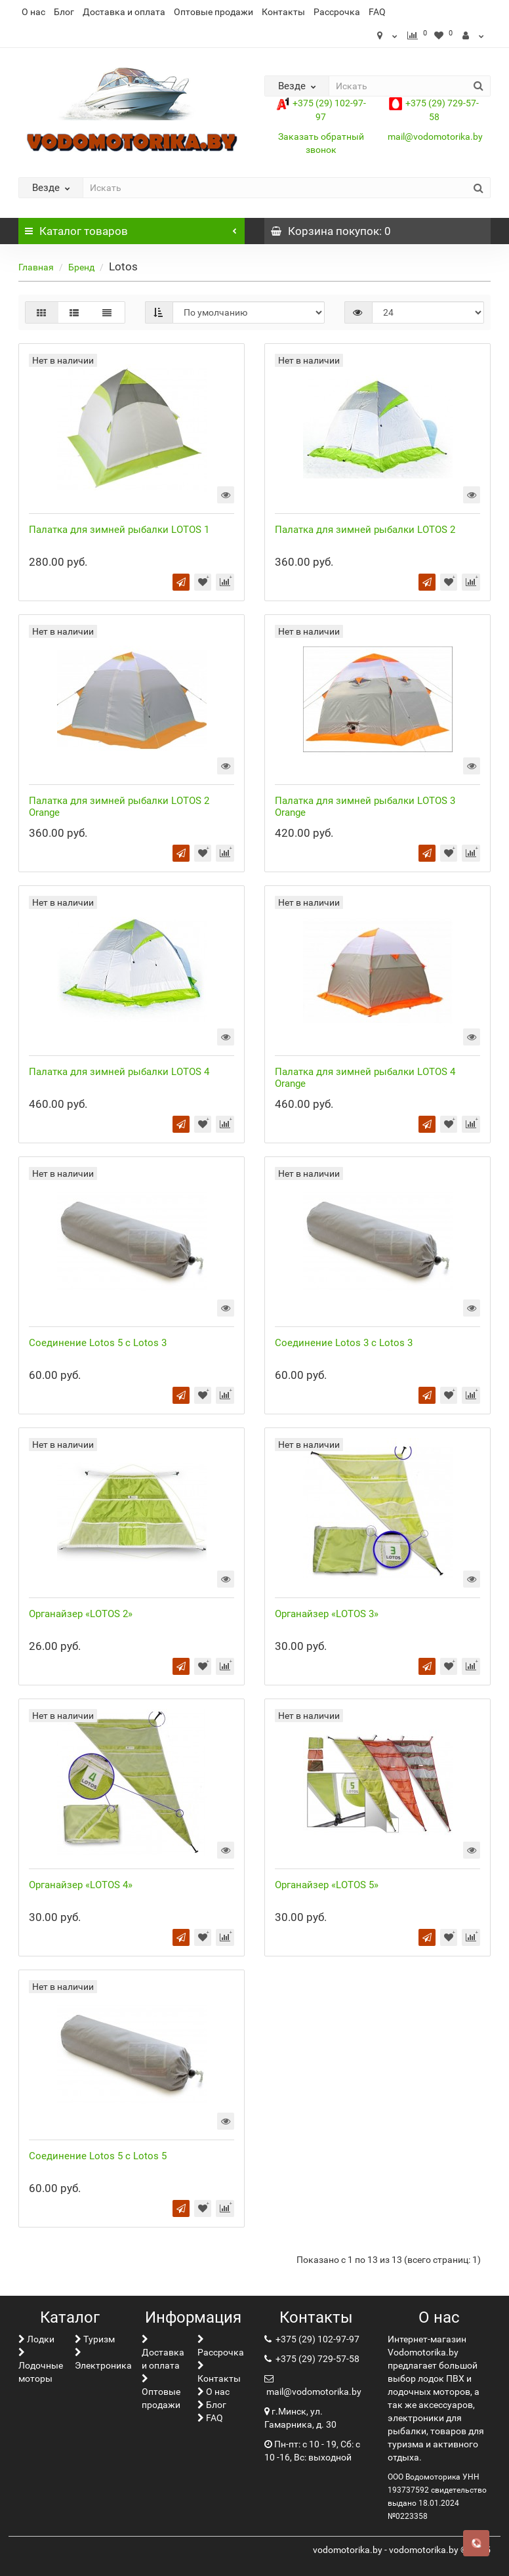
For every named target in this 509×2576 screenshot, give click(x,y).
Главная (36, 267)
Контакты (283, 12)
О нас (33, 12)
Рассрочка (337, 12)
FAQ (377, 12)
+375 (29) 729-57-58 (316, 2359)
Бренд (81, 267)
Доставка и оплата (124, 12)
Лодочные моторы (40, 2366)
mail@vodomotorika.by (435, 136)
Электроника (103, 2359)
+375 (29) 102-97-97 (316, 2339)
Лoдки (36, 2339)
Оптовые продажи (213, 12)
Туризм (95, 2339)
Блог (64, 12)
